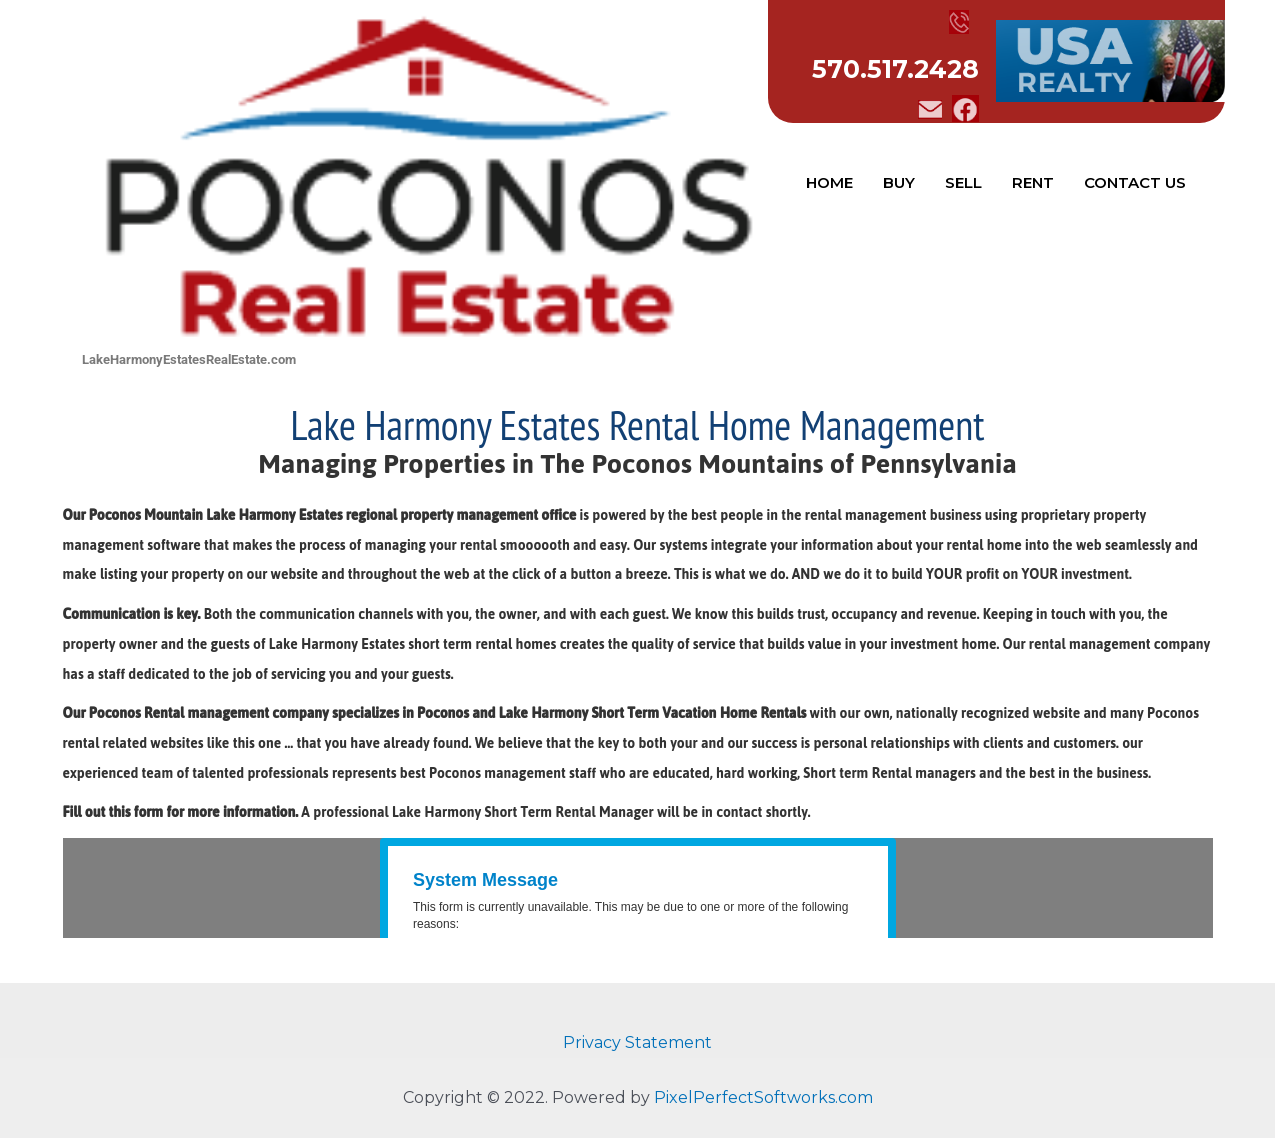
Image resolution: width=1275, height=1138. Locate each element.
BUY (899, 182)
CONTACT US (1135, 182)
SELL (963, 182)
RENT (1033, 182)
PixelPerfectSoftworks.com (763, 1097)
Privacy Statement (637, 1042)
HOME (829, 182)
